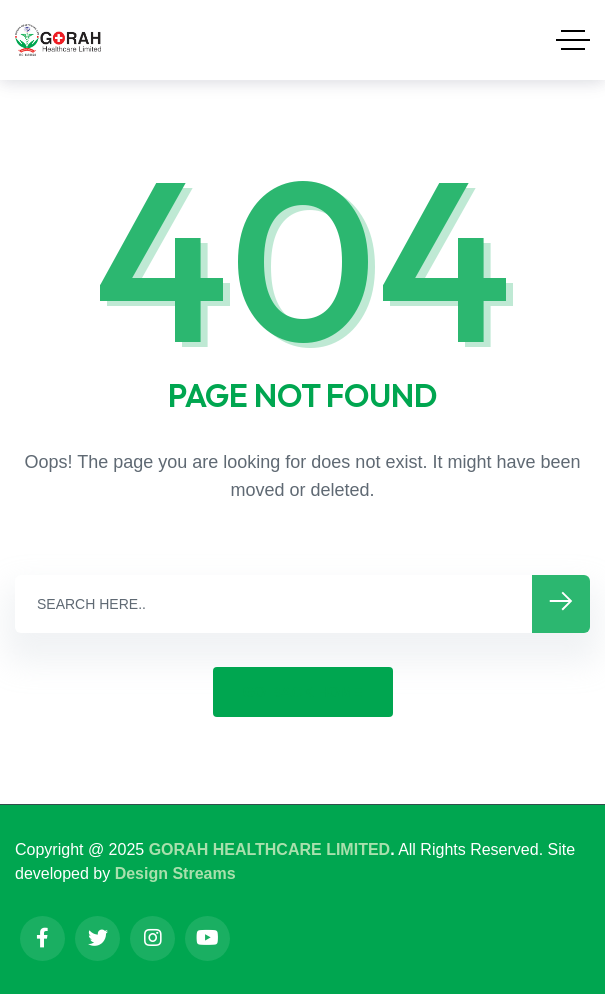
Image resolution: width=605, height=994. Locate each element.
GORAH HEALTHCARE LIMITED (269, 849)
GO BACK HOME (303, 691)
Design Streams (175, 873)
